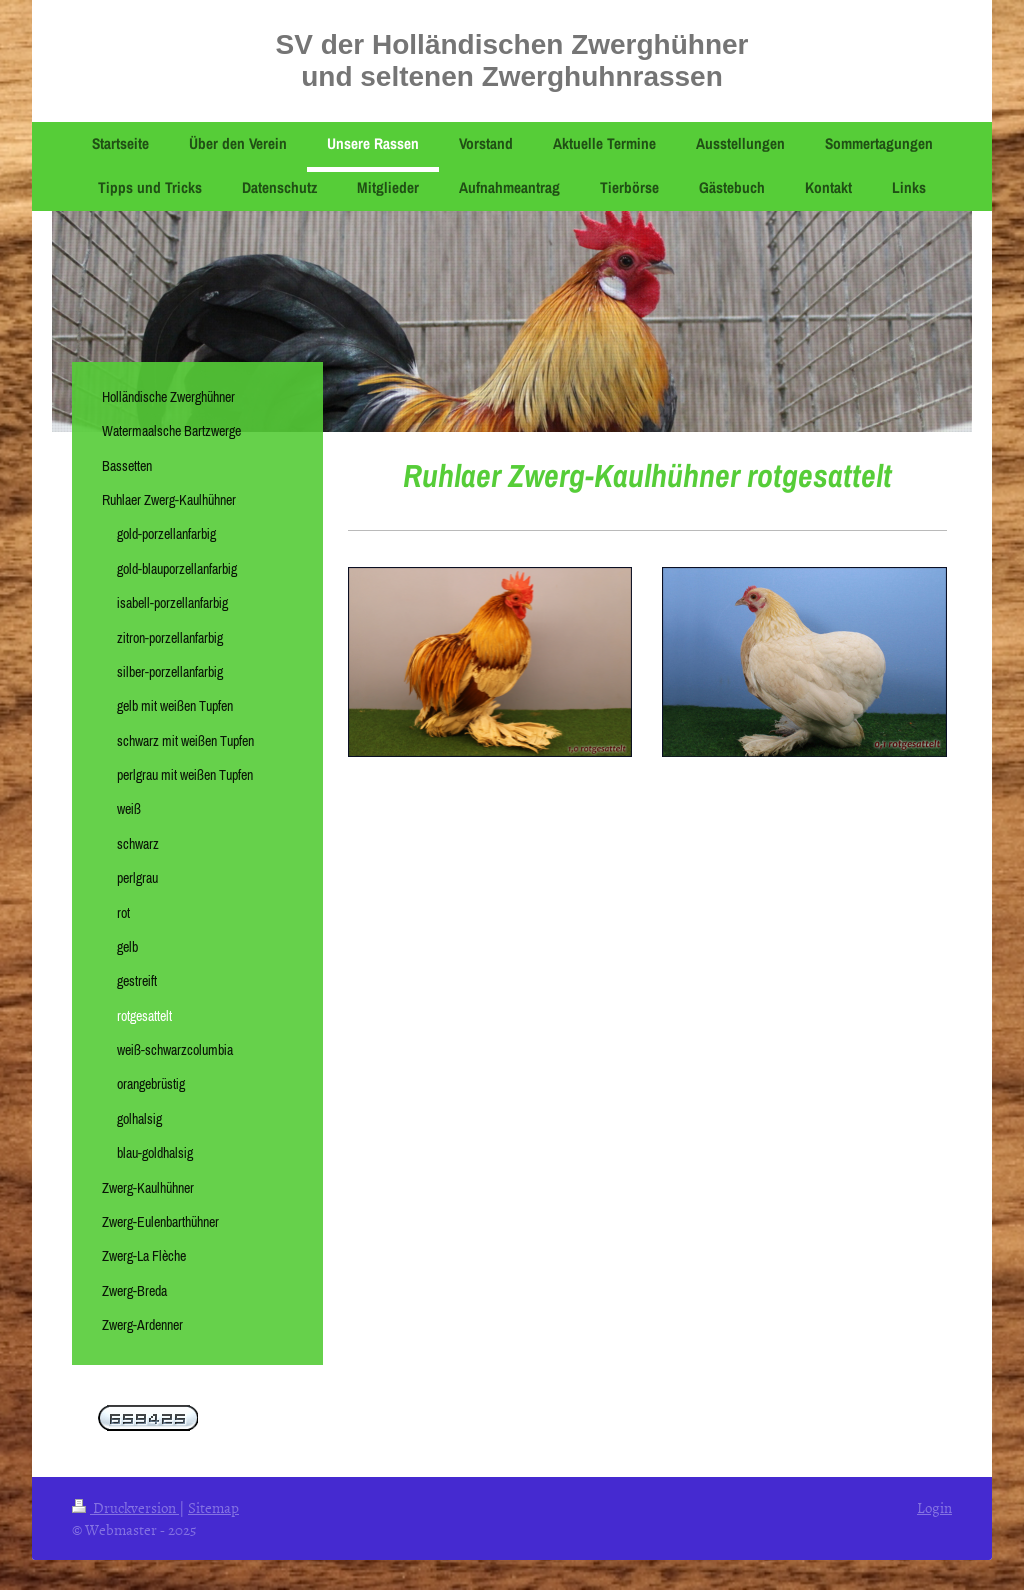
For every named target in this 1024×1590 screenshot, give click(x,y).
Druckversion (125, 1507)
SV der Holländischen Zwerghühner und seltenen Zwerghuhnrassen (512, 60)
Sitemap (213, 1507)
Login (934, 1507)
